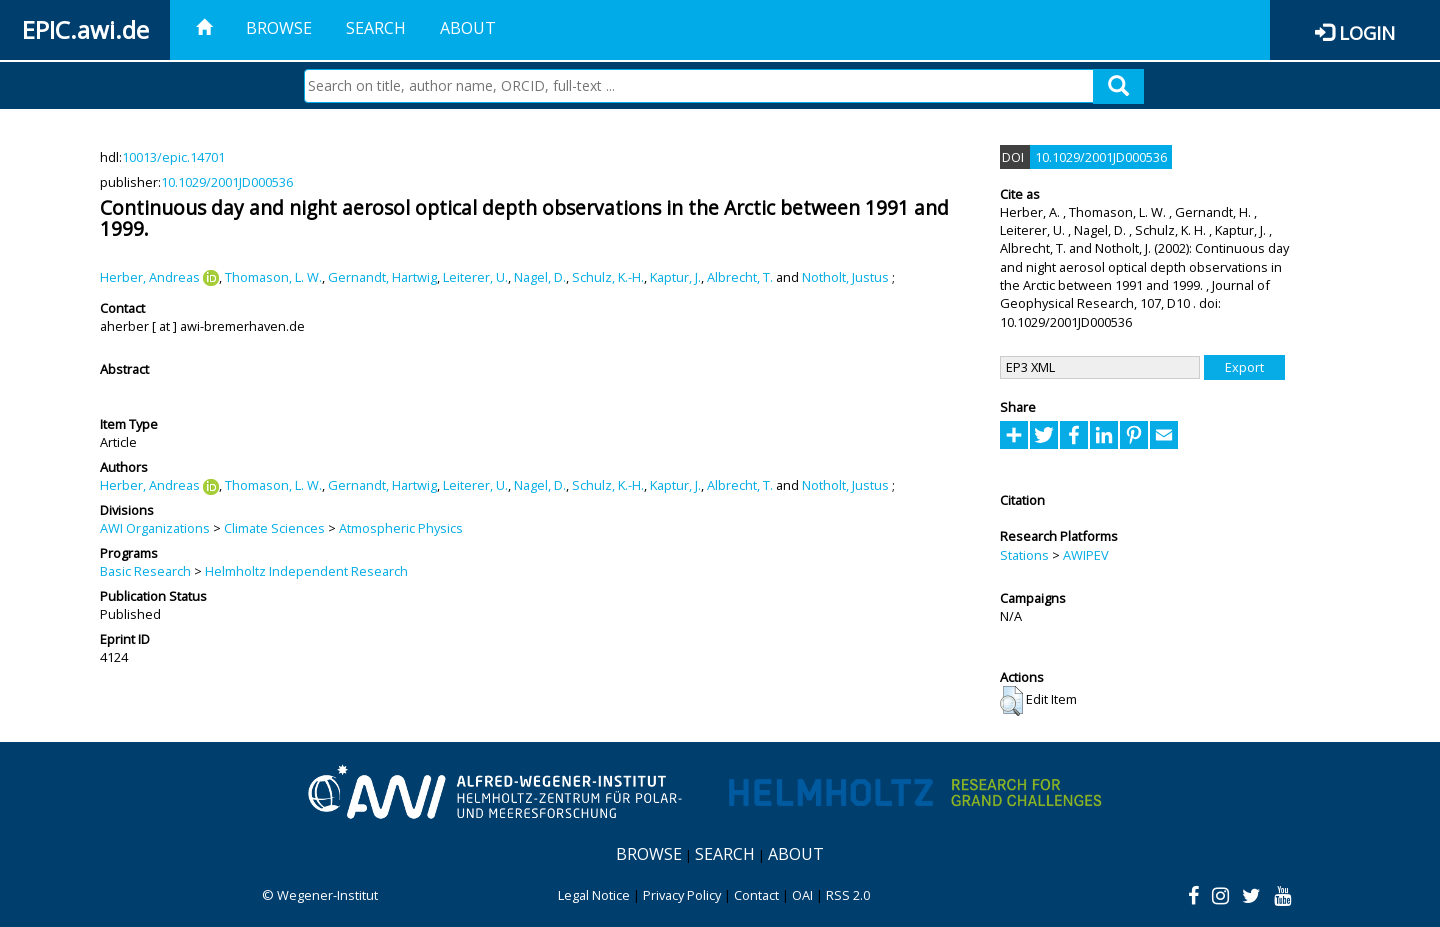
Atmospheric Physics (401, 528)
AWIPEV (1086, 555)
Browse (279, 28)
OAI (802, 895)
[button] (1011, 701)
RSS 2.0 (848, 895)
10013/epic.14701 (173, 157)
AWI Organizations (155, 528)
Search (376, 28)
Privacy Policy (682, 895)
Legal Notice (594, 895)
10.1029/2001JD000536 (227, 182)
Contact (756, 895)
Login (1367, 32)
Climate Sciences (274, 528)
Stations (1024, 555)
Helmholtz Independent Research (306, 571)
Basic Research (145, 571)
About (468, 28)
